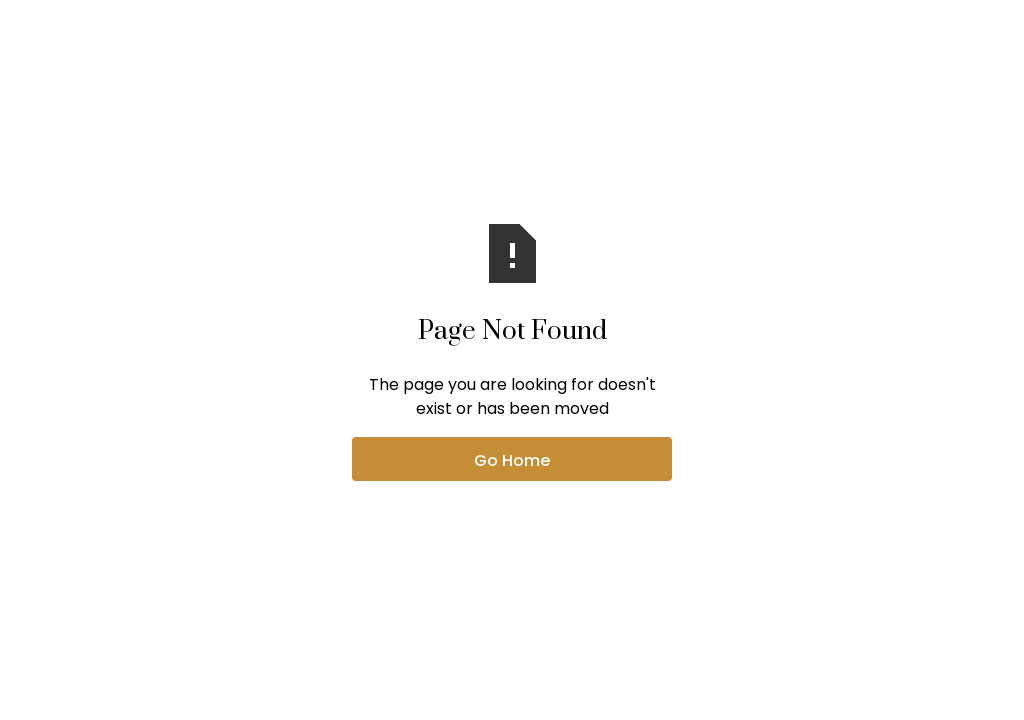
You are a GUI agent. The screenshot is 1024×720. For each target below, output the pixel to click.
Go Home (512, 460)
